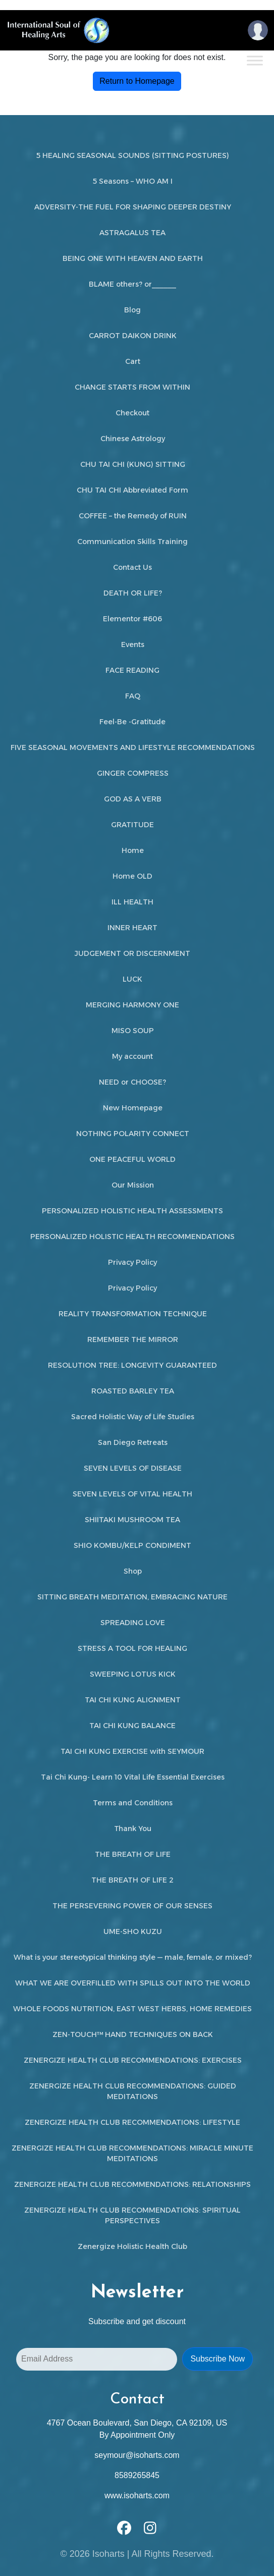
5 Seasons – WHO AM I (133, 181)
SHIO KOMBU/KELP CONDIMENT (132, 1545)
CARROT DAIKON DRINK (133, 335)
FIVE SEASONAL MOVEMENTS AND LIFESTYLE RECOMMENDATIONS (133, 747)
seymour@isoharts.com (136, 2455)
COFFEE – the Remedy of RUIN (133, 515)
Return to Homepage (137, 81)
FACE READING (132, 670)
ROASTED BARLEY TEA (132, 1391)
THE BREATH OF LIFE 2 (132, 1880)
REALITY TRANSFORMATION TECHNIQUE (133, 1313)
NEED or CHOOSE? (132, 1082)
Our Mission (133, 1185)
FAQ (132, 696)
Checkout (132, 412)
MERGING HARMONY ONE (132, 1004)
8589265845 (137, 2475)
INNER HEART (132, 927)
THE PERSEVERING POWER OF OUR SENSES (132, 1905)
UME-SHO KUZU (132, 1931)
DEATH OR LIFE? (132, 593)
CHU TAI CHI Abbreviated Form (132, 490)
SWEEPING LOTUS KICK (133, 1674)
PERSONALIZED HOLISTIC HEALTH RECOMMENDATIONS (132, 1236)
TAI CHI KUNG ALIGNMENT (133, 1699)
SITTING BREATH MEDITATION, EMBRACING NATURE (132, 1596)
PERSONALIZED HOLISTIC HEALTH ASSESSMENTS (132, 1210)
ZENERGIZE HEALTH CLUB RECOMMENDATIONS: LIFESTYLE (132, 2122)
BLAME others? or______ (132, 284)
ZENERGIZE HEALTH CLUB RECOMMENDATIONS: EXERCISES (133, 2060)
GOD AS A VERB (132, 798)
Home (133, 850)
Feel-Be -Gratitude (132, 721)
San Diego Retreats (133, 1442)
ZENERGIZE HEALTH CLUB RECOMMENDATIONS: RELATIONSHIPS (132, 2184)
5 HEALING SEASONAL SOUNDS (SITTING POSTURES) (132, 155)
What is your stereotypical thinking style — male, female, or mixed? (133, 1957)
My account (132, 1056)
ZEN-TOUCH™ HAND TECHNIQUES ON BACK (132, 2034)
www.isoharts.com (137, 2495)
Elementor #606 (132, 618)
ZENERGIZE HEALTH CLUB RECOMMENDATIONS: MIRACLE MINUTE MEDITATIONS (132, 2153)
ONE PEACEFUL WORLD (132, 1159)
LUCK (132, 979)
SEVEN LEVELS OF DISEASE (133, 1468)
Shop (133, 1571)
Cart (132, 361)
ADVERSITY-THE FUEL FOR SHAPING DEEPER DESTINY (132, 206)
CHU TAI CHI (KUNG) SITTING (132, 464)
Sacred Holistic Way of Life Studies (132, 1416)
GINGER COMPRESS (133, 773)
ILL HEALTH (132, 901)
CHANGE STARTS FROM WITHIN (132, 387)
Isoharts (108, 2554)
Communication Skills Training (132, 541)
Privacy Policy (132, 1262)
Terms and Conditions (133, 1802)
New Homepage (132, 1107)
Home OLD (132, 876)
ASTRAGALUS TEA (132, 232)
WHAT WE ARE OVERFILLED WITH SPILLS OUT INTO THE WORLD (132, 1983)
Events (132, 644)
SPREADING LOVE (132, 1622)
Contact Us (132, 567)
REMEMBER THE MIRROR (132, 1339)
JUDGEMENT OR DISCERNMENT (132, 953)
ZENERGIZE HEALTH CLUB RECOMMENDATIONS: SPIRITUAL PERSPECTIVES (132, 2215)
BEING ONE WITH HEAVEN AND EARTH (133, 258)
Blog (132, 309)
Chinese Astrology (132, 438)
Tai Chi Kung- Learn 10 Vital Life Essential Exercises (133, 1777)
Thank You (132, 1828)
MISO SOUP (133, 1030)
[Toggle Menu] (255, 60)
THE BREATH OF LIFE (133, 1854)
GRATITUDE (132, 824)
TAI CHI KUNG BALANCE (132, 1725)
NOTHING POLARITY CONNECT (132, 1133)
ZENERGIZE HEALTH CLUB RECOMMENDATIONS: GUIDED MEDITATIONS (132, 2091)
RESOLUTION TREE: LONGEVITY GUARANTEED (132, 1365)
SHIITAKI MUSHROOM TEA (132, 1519)
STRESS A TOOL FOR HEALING (132, 1648)
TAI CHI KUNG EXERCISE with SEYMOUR (132, 1751)
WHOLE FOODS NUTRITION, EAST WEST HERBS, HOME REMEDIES (132, 2008)
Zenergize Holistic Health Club (132, 2246)
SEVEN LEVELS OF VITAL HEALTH (132, 1493)
